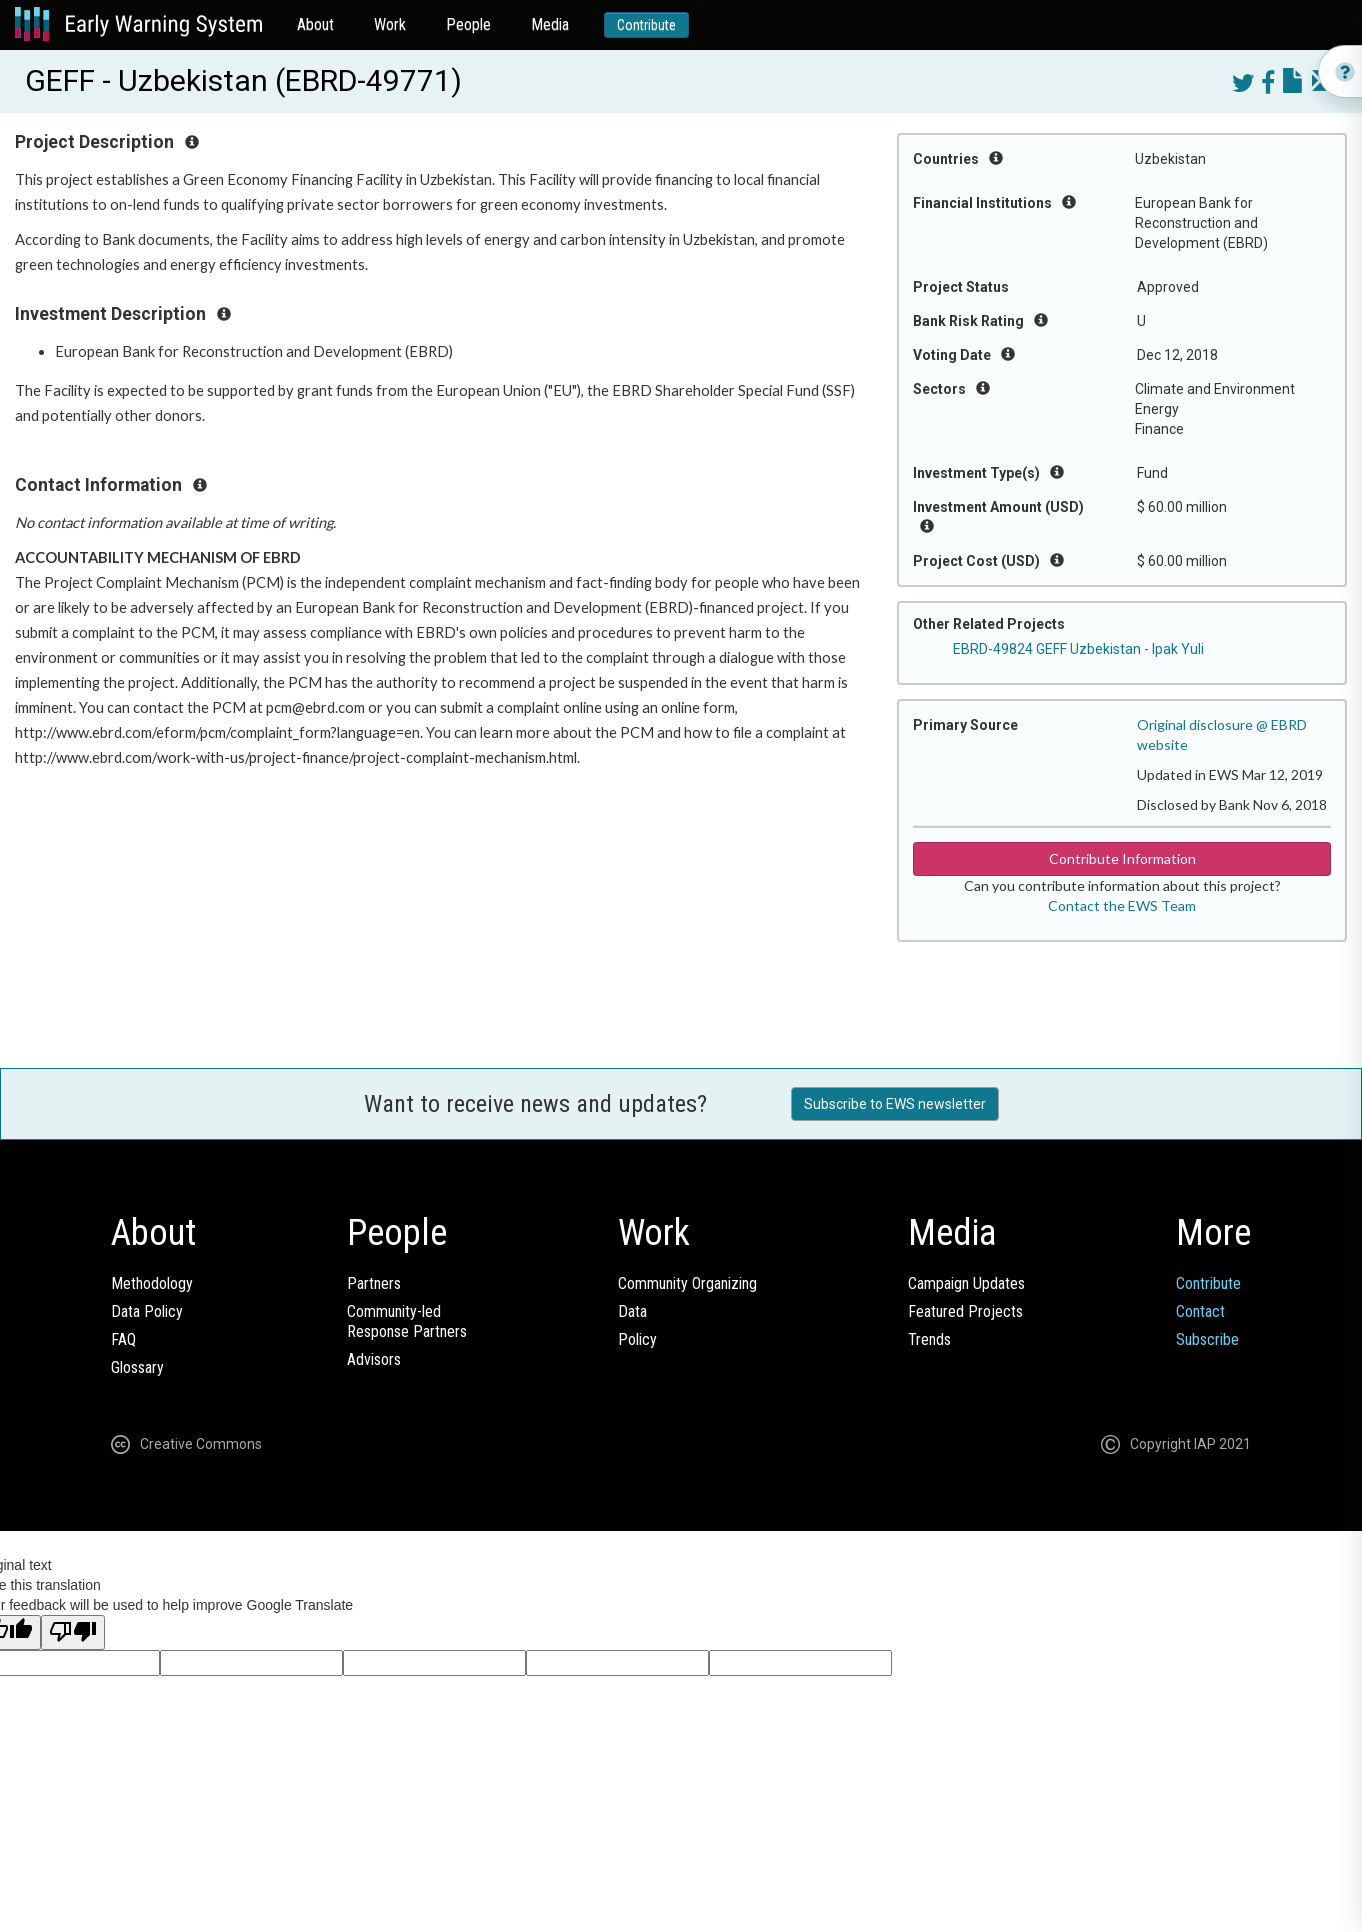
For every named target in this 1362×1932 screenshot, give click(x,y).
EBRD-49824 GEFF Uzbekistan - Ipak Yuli (1078, 649)
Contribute (646, 25)
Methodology (152, 1283)
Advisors (374, 1359)
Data (632, 1311)
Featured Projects (965, 1311)
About (315, 24)
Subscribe (1207, 1339)
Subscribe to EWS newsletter (895, 1104)
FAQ (123, 1339)
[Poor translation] (73, 1632)
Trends (929, 1339)
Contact (1200, 1311)
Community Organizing (687, 1283)
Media (550, 24)
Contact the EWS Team (1122, 905)
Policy (637, 1339)
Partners (374, 1283)
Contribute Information (1122, 858)
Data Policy (147, 1311)
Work (390, 24)
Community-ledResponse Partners (407, 1321)
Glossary (137, 1367)
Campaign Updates (966, 1283)
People (468, 24)
